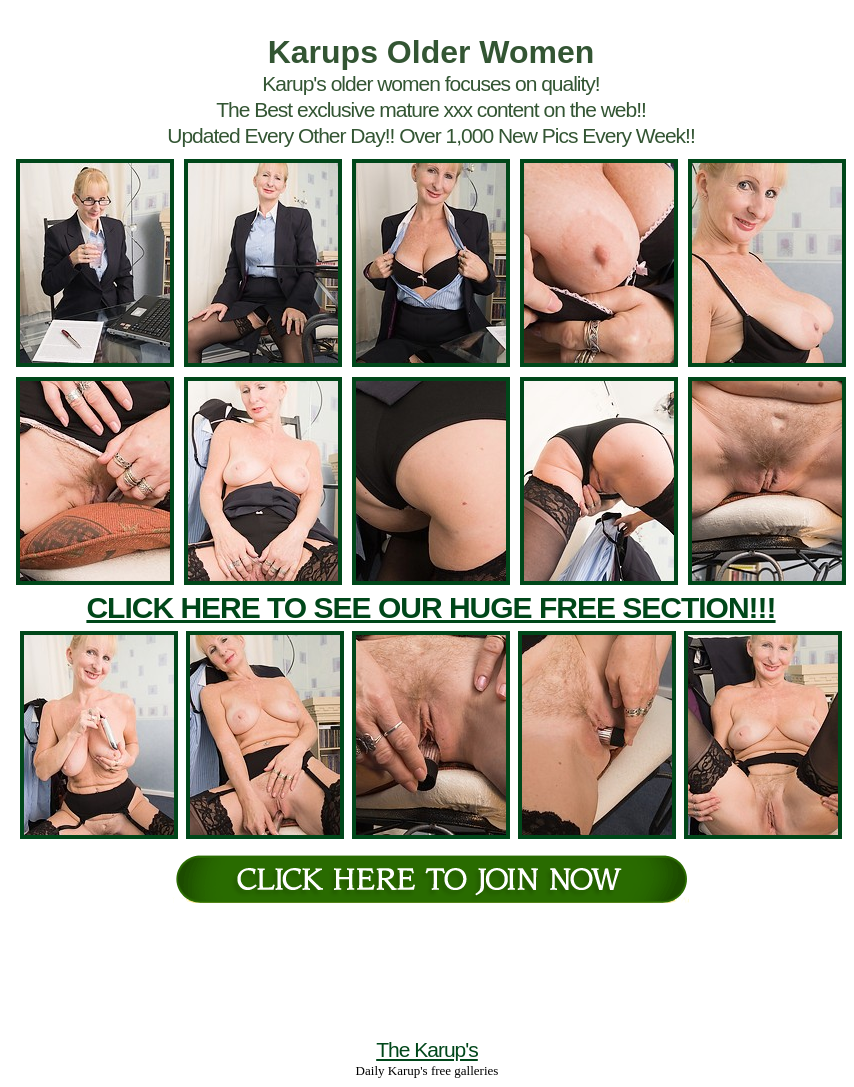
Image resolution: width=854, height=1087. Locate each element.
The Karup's (427, 1049)
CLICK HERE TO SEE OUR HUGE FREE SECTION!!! (430, 607)
